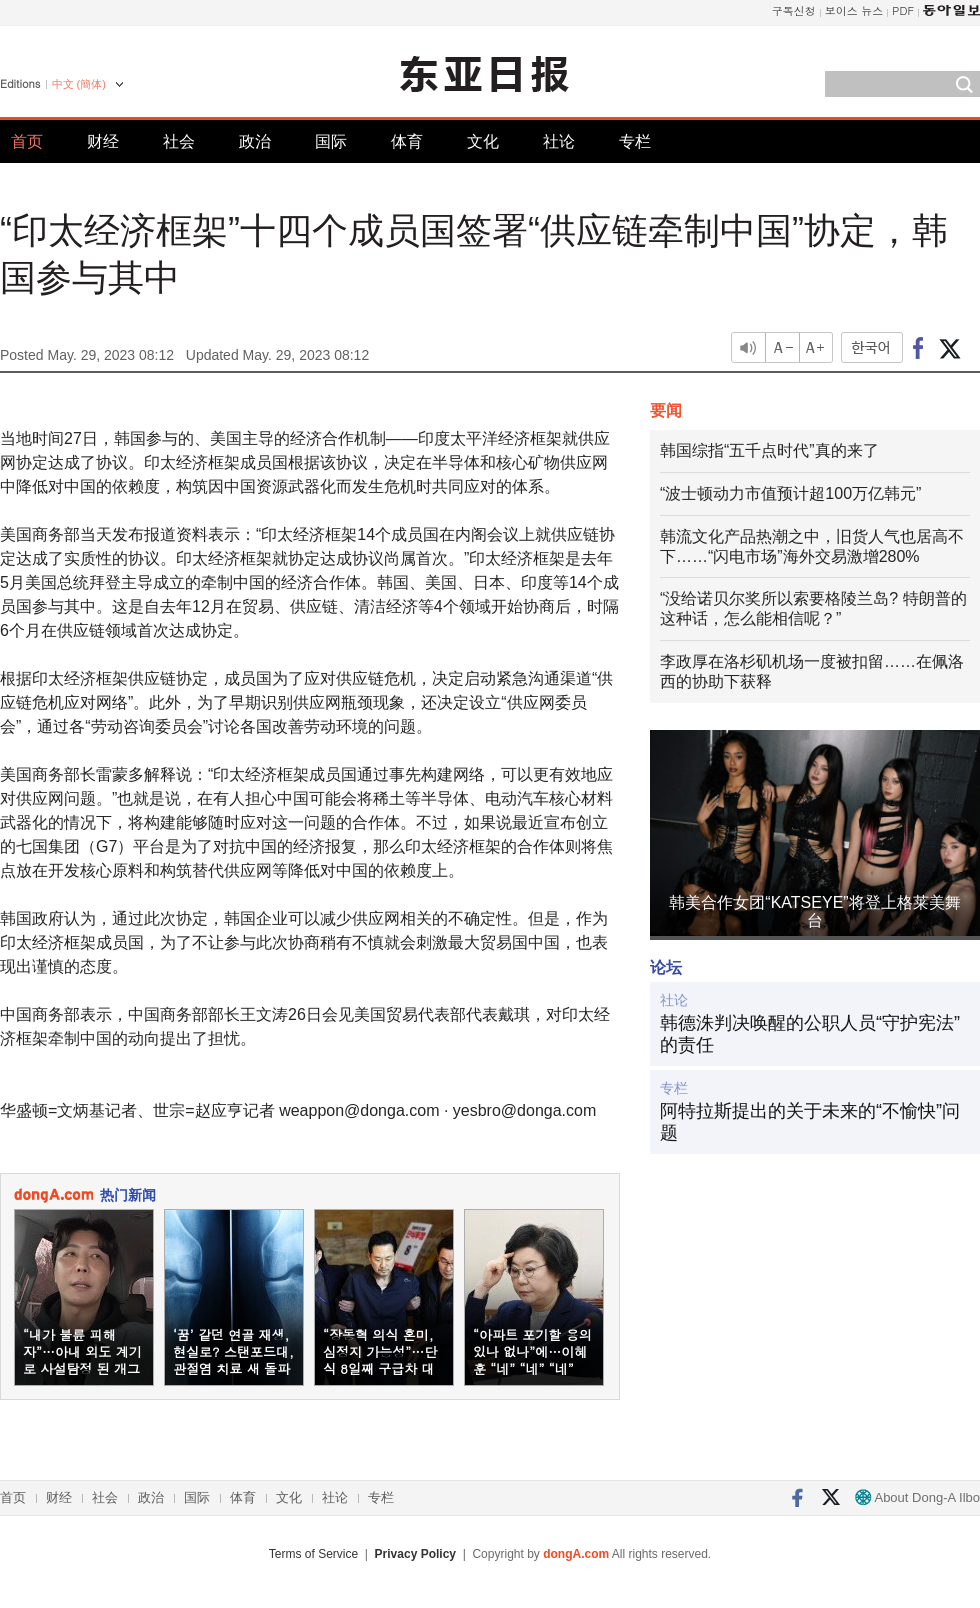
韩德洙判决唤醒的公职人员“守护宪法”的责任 (810, 1034)
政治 (255, 141)
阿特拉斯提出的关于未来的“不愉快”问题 (810, 1122)
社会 (179, 141)
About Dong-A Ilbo (917, 1497)
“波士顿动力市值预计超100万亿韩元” (790, 493)
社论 (559, 141)
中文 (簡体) (79, 84)
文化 (483, 141)
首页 (27, 141)
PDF (903, 10)
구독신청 (794, 10)
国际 (331, 141)
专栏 (635, 141)
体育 (407, 141)
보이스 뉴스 (854, 10)
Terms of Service (313, 1554)
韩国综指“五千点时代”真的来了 (769, 450)
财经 (103, 141)
